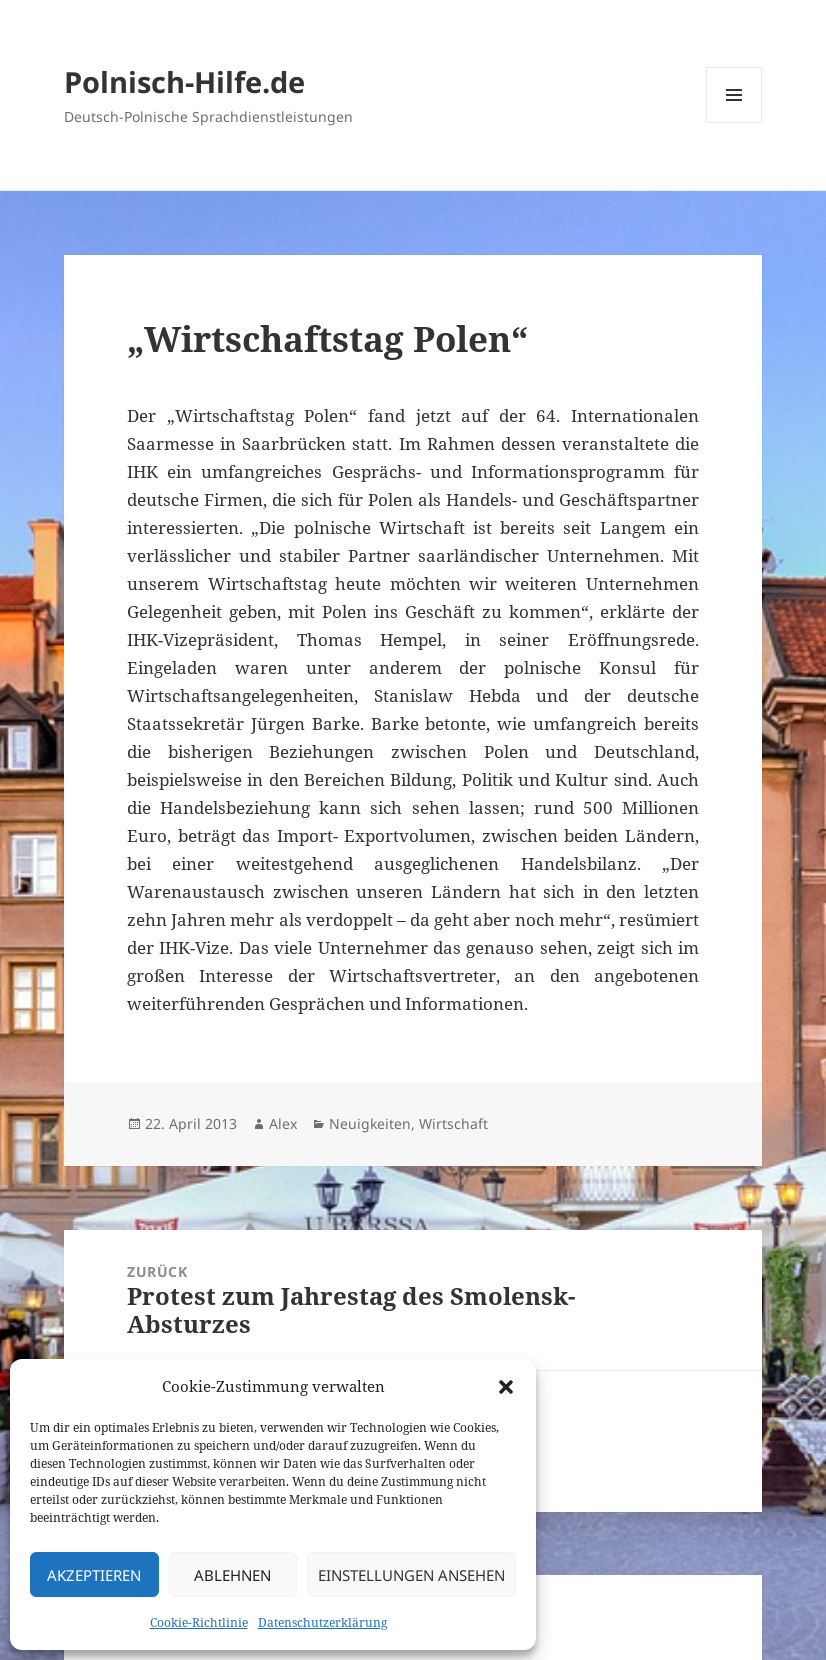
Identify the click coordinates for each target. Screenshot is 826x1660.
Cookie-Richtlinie (199, 1622)
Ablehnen (232, 1575)
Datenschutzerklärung (322, 1622)
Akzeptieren (94, 1575)
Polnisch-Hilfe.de (184, 81)
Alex (283, 1123)
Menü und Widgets (734, 122)
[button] (506, 1387)
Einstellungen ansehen (411, 1575)
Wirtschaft (453, 1123)
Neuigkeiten (370, 1123)
